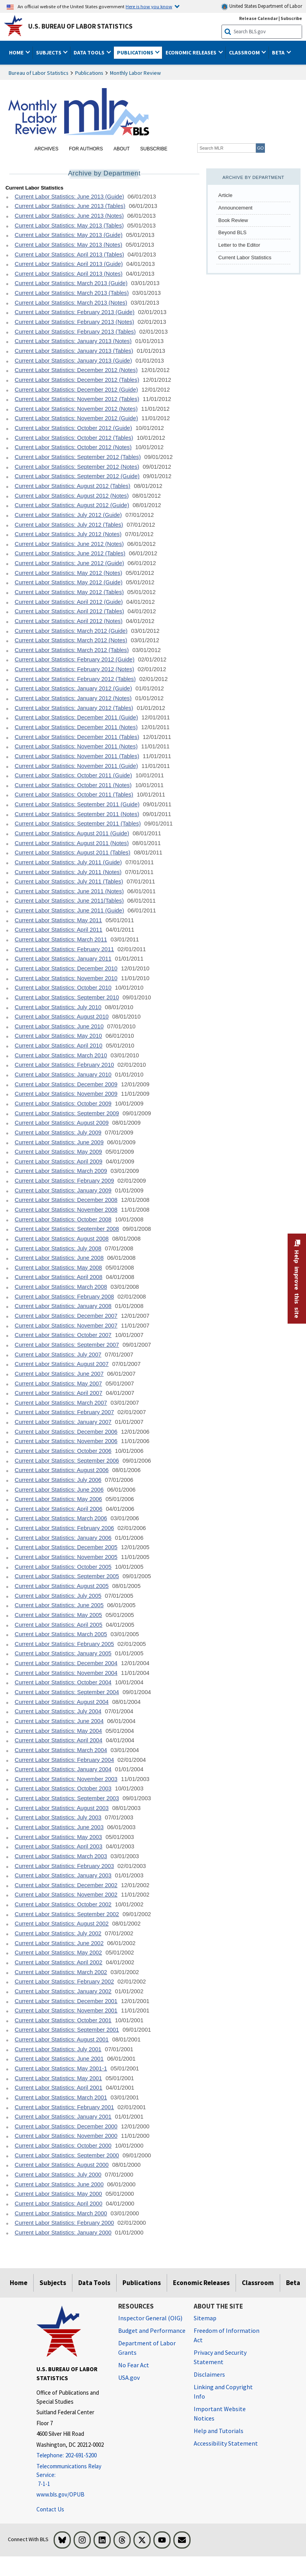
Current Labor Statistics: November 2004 (65, 1673)
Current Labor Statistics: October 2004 (62, 1682)
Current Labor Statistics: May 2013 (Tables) (69, 225)
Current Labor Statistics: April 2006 (58, 1509)
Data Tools (94, 2282)
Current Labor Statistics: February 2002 (64, 1981)
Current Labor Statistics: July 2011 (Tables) (68, 881)
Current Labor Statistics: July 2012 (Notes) (67, 534)
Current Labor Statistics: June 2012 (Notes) (69, 544)
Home (18, 2282)
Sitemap (205, 2318)
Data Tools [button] (90, 52)
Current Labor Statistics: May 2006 (58, 1499)
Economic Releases (201, 2282)
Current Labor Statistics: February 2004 (64, 1760)
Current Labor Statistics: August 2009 (61, 1123)
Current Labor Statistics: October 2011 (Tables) (73, 794)
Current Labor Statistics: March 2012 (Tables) (71, 650)
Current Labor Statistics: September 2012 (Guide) (76, 476)
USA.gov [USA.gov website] (129, 2377)
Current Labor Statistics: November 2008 (65, 1210)
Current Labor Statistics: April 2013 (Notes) (68, 274)
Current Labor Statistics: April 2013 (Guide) (68, 264)
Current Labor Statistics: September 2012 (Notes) (76, 467)
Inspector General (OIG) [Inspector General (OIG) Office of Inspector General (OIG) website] (150, 2318)
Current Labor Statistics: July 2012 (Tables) (68, 525)
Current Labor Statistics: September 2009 (66, 1113)
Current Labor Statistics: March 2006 (60, 1518)
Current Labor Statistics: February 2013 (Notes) (74, 322)
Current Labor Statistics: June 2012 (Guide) (69, 563)
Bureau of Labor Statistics (38, 72)
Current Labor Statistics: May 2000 (58, 2194)
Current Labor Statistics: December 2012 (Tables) (76, 380)
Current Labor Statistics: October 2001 (62, 2020)
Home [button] (17, 52)
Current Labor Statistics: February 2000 (64, 2223)
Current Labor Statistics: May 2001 (58, 2078)
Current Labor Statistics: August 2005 (61, 1586)
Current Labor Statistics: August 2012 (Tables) (72, 486)
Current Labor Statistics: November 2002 (65, 1894)
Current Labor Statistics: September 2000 (66, 2155)
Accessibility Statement (226, 2443)
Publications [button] (136, 52)
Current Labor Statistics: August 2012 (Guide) (71, 505)
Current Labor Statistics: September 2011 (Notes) (76, 814)
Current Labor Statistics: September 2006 (66, 1461)
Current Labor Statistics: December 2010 (65, 968)
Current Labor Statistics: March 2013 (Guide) (71, 283)
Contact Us (50, 2509)
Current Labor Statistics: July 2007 (57, 1354)
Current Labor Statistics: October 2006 (62, 1451)
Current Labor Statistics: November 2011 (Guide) (76, 766)
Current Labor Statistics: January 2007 (62, 1422)
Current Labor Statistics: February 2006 (64, 1528)
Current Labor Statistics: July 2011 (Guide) (68, 862)
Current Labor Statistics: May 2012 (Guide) (68, 582)
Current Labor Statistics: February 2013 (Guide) (74, 312)
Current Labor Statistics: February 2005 (64, 1644)
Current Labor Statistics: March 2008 (60, 1287)
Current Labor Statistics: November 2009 (65, 1094)
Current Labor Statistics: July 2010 (57, 1007)
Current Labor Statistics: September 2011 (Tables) (77, 823)
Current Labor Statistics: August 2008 (61, 1239)
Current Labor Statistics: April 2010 (58, 1045)
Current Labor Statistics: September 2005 (66, 1576)
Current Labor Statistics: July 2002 (57, 1933)
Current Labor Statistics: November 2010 (65, 978)
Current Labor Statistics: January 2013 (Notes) (72, 341)
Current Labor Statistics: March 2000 (60, 2213)
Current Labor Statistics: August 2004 (61, 1702)
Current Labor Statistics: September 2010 (66, 997)
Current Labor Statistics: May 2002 (58, 1952)
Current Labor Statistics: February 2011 (64, 949)
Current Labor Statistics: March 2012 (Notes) (70, 640)
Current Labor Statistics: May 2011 (58, 920)
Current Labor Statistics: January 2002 (62, 1991)
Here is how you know (149, 6)
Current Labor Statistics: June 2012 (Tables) (69, 553)
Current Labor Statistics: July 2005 (57, 1596)
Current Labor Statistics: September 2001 (66, 2030)
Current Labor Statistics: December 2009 (65, 1084)
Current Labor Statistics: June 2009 (58, 1142)
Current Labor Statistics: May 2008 (58, 1268)
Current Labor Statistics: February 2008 (64, 1296)
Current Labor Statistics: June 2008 (58, 1258)
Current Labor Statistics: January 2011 (62, 959)
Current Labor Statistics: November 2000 (65, 2136)
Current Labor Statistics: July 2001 (57, 2049)
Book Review (233, 220)
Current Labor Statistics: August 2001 (61, 2039)
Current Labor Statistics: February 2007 (64, 1412)
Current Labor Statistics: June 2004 (58, 1721)
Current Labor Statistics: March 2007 (60, 1403)
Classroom (258, 2282)
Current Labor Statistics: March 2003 (60, 1856)
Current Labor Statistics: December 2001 (65, 2001)
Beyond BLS (232, 232)
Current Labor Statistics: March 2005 (60, 1634)
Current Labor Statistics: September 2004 (66, 1692)
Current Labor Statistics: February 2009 (64, 1181)
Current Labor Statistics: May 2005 (58, 1615)
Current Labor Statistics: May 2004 (58, 1731)
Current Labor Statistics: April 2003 (58, 1846)
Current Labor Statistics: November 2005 (65, 1557)
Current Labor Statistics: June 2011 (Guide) (69, 910)
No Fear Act (133, 2365)
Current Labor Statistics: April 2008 (58, 1277)
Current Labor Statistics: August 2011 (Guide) (71, 833)
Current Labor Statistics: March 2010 (60, 1055)
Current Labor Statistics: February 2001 (64, 2107)
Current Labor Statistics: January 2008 (62, 1306)
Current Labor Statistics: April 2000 (58, 2203)
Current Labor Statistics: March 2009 (60, 1171)
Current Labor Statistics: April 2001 (58, 2088)
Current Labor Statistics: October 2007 (62, 1335)
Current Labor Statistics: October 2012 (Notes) (72, 447)
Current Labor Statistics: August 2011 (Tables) (72, 852)
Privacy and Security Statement (220, 2357)
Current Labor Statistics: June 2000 (58, 2184)
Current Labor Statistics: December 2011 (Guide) (76, 717)
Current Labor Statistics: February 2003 (64, 1866)
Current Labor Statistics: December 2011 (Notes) (75, 727)
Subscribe (153, 149)
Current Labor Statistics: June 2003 (58, 1827)
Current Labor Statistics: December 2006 (65, 1432)
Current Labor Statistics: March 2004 (60, 1750)
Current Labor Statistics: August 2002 (61, 1923)
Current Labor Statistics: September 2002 (66, 1914)
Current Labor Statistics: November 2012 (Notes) (75, 409)
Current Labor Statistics (245, 257)
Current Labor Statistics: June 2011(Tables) (69, 901)
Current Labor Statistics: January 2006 (62, 1538)
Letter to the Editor (239, 245)
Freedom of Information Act (226, 2335)
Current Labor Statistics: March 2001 (60, 2097)
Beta (293, 2282)
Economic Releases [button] (192, 52)
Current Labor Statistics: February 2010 (64, 1065)
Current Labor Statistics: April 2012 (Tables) (69, 611)
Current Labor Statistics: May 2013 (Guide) (68, 235)
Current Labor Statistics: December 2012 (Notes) (75, 370)
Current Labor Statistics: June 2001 (58, 2059)
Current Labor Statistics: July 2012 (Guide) (68, 515)
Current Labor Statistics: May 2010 (58, 1036)
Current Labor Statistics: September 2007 (66, 1345)
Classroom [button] (245, 52)
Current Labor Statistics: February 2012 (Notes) (74, 669)
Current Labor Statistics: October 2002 (62, 1904)
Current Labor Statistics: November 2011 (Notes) (75, 746)
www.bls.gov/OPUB (60, 2494)
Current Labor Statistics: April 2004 (58, 1740)
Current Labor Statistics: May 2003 (58, 1837)
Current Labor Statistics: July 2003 (57, 1817)
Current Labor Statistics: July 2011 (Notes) (67, 872)
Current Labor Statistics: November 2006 (65, 1441)
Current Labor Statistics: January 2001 (62, 2117)
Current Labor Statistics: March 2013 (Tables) (71, 293)
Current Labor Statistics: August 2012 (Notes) (71, 496)
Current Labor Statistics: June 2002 (58, 1943)
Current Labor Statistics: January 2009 (62, 1190)
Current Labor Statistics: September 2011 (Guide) (76, 804)
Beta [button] (279, 52)
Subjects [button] (49, 52)
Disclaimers (209, 2374)
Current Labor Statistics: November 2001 (65, 2010)
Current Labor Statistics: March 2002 (60, 1972)
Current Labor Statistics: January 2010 (62, 1074)
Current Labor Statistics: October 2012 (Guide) (73, 428)
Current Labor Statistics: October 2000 (62, 2145)
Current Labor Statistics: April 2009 (58, 1161)
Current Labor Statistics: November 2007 (65, 1325)
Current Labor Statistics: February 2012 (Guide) (74, 659)
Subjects (53, 2282)
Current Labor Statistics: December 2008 (65, 1200)
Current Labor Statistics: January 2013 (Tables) (73, 351)
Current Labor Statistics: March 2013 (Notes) (70, 303)
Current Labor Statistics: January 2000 (62, 2232)
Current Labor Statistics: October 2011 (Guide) (73, 775)
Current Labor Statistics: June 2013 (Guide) (69, 196)
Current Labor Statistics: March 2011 (60, 939)
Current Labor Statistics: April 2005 (58, 1625)
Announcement (235, 208)
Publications (89, 72)
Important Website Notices (220, 2413)
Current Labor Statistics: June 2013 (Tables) (69, 206)
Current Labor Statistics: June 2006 (58, 1490)
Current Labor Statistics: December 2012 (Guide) (76, 390)
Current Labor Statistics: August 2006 (61, 1470)
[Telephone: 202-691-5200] (71, 2455)
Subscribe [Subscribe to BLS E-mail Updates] (291, 18)
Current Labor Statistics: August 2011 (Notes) (71, 843)
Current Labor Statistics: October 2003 (62, 1788)
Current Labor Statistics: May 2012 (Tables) (69, 592)
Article (225, 195)
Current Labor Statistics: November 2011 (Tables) (76, 756)
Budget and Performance (151, 2330)
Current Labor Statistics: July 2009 (57, 1132)
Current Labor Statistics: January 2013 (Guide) (73, 361)
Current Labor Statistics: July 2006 (57, 1480)
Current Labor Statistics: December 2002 (65, 1885)
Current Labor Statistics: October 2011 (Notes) (72, 785)
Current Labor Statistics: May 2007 (58, 1383)
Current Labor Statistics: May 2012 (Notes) (68, 573)
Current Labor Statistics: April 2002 (58, 1962)
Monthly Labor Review (135, 72)
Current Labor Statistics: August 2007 (61, 1364)
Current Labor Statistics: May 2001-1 (60, 2068)
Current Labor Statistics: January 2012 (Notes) (72, 698)
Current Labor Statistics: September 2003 (66, 1798)
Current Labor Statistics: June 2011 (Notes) (69, 891)
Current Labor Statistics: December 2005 (65, 1547)
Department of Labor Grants (147, 2347)
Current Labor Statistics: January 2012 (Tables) (73, 708)
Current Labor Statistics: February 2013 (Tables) (74, 332)
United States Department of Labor (261, 6)
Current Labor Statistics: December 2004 (65, 1663)
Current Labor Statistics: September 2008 (66, 1229)
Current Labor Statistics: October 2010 (62, 988)
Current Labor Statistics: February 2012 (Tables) (74, 679)
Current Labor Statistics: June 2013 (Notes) (69, 216)
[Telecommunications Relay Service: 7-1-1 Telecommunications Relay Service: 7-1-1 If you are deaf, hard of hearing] (71, 2475)
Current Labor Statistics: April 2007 (58, 1393)
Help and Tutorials (218, 2431)
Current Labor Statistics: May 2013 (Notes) (68, 245)
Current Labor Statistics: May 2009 (58, 1152)
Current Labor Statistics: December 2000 (65, 2126)
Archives (46, 149)
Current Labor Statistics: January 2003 (62, 1875)
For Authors (86, 149)
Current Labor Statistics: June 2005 (58, 1605)
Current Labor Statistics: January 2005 (62, 1653)
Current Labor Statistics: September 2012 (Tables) (77, 457)
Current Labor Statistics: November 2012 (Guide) (76, 418)
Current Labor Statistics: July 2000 (57, 2174)
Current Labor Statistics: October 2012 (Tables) (73, 438)
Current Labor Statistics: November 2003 (65, 1779)
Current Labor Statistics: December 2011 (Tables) (76, 737)
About (121, 149)
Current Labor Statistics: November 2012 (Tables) (76, 399)
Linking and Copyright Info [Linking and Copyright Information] (223, 2391)
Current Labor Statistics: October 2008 (62, 1219)
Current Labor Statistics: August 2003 (61, 1808)
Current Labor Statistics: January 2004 (62, 1769)
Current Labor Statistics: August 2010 (61, 1016)
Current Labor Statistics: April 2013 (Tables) (69, 254)
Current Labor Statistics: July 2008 (57, 1248)
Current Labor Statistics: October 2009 (62, 1103)
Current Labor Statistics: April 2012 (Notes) (68, 621)
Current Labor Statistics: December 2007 (65, 1316)
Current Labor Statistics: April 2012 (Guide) (68, 602)
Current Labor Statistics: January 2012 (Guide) (73, 688)
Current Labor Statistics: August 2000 (61, 2165)
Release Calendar (258, 18)
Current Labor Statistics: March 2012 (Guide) (71, 631)
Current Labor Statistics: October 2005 (62, 1567)
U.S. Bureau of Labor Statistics (80, 26)
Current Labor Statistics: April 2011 (58, 930)
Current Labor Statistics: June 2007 (58, 1374)
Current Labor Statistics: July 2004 (57, 1711)
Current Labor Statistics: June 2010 (58, 1026)
